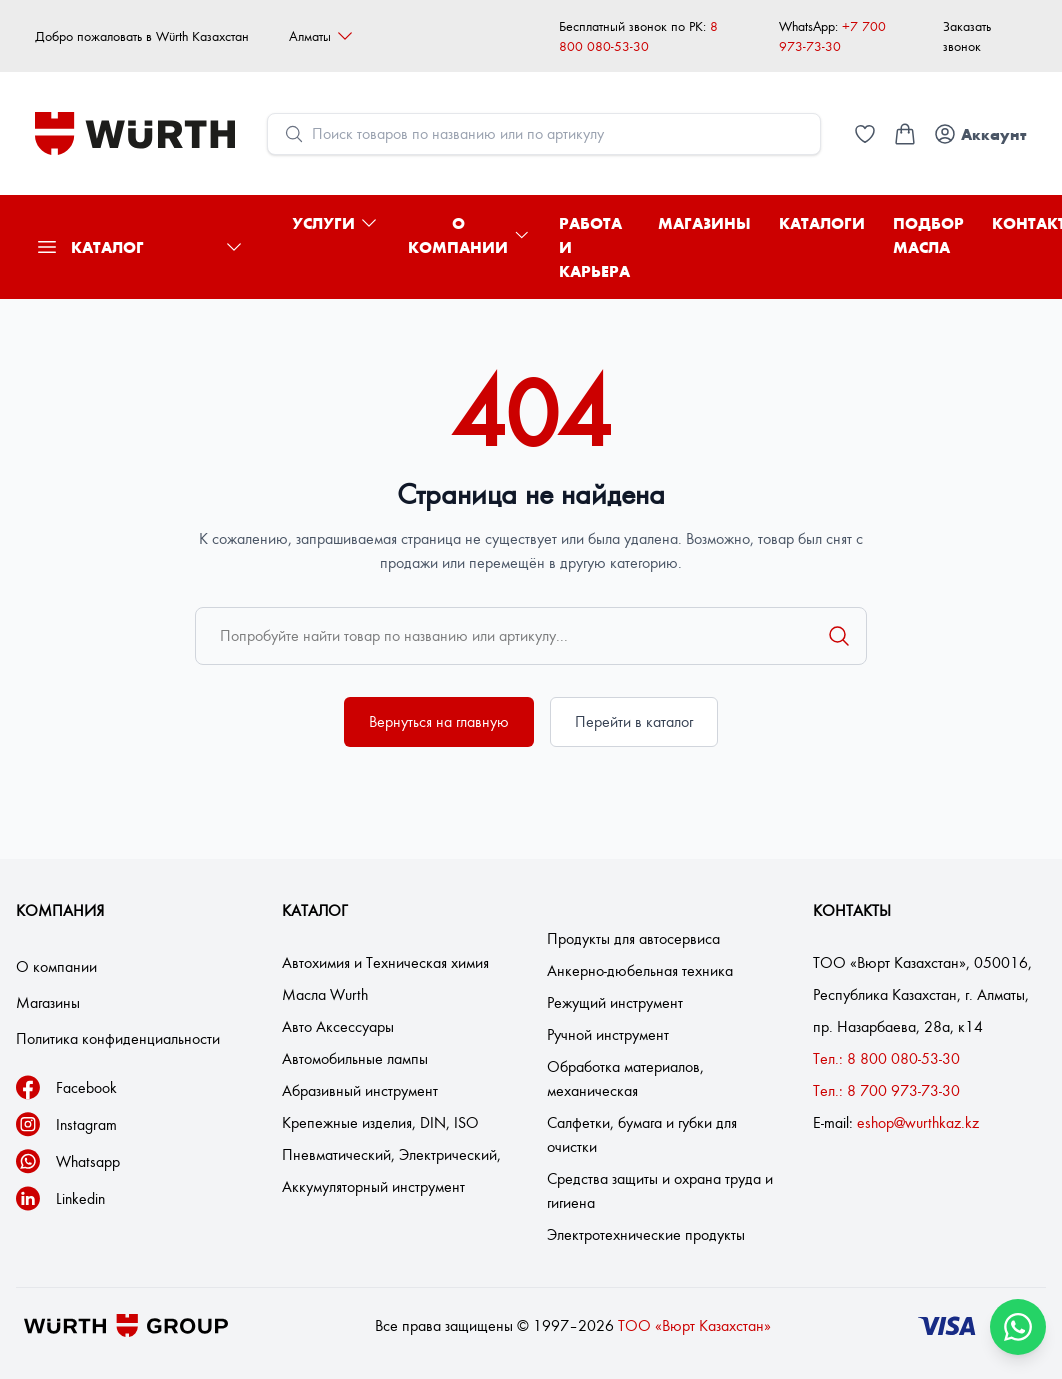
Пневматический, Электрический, (391, 1154)
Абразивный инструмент (360, 1090)
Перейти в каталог (634, 721)
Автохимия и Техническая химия (385, 962)
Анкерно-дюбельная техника (640, 970)
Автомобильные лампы (355, 1058)
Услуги (335, 223)
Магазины (704, 223)
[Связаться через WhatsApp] (1018, 1327)
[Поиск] (839, 636)
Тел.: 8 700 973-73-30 (886, 1090)
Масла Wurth (325, 994)
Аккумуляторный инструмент (373, 1186)
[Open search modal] (544, 134)
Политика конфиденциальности (118, 1038)
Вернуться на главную (439, 721)
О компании (469, 235)
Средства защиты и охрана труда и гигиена (660, 1190)
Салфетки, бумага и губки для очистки (642, 1134)
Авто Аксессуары (338, 1026)
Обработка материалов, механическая (625, 1078)
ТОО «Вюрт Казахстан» (694, 1325)
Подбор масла (928, 235)
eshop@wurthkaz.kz (918, 1122)
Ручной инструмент (608, 1034)
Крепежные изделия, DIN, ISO (380, 1122)
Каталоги (822, 223)
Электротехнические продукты (646, 1234)
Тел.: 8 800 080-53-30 (886, 1058)
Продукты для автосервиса (633, 938)
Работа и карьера (594, 247)
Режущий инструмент (615, 1002)
